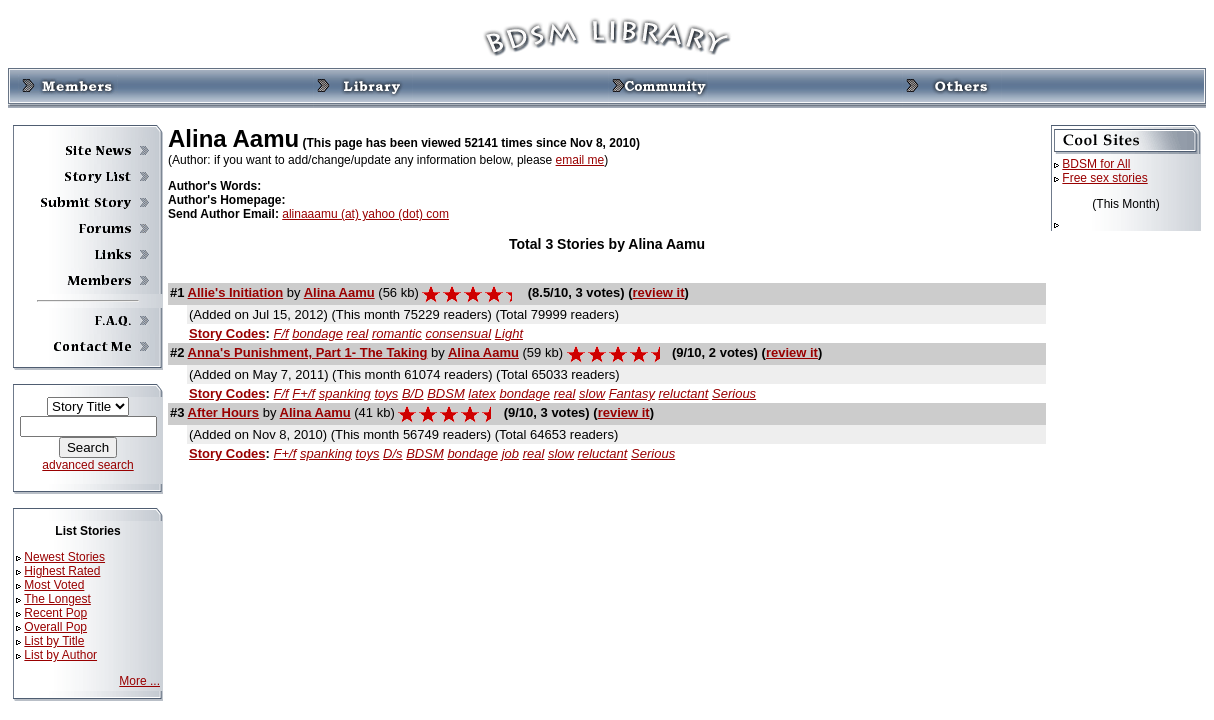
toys (386, 393)
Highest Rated (62, 571)
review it (659, 292)
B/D (413, 393)
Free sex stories (1104, 178)
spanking (345, 393)
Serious (734, 393)
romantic (397, 333)
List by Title (54, 641)
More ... (139, 681)
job (510, 453)
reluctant (684, 393)
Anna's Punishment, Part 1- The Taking (308, 352)
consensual (458, 333)
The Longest (57, 599)
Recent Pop (55, 613)
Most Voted (54, 585)
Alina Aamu (339, 292)
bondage (317, 333)
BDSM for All (1096, 164)
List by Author (60, 655)
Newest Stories (64, 557)
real (358, 333)
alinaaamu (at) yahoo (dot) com (365, 214)
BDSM (446, 393)
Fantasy (632, 393)
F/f (281, 333)
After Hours (224, 412)
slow (592, 393)
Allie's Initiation (236, 292)
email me (580, 160)
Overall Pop (55, 627)
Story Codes (227, 333)
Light (509, 333)
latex (481, 393)
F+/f (303, 393)
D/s (393, 453)
